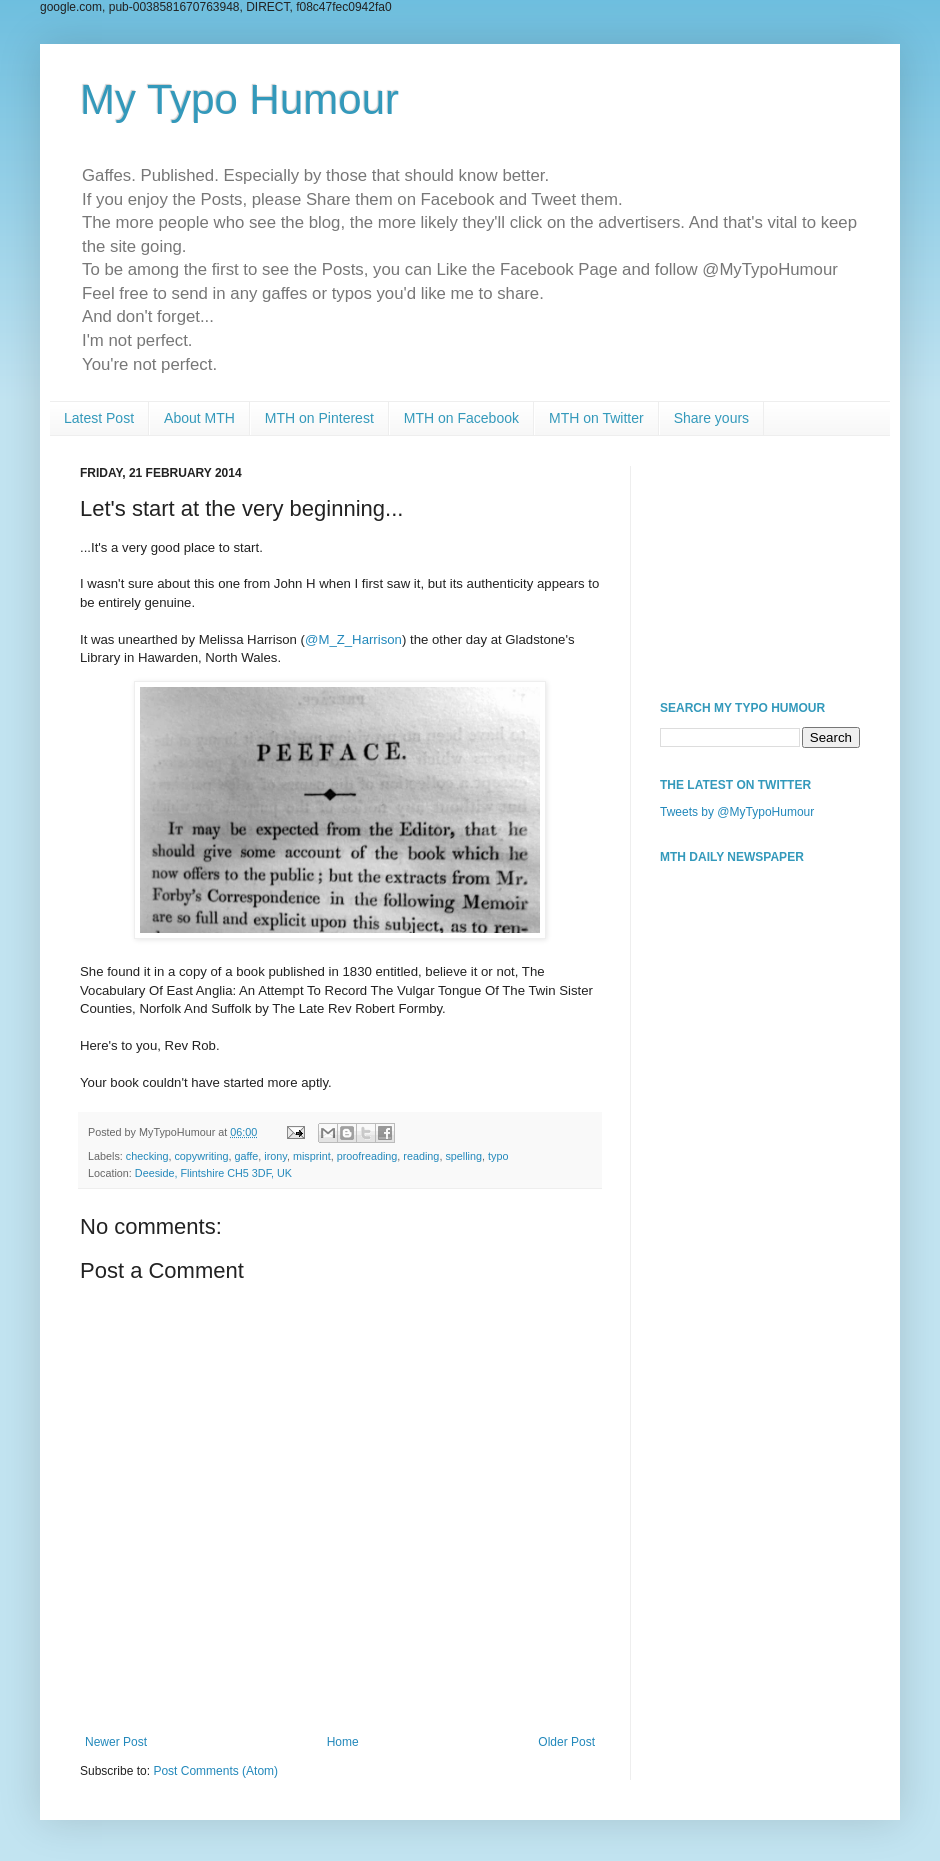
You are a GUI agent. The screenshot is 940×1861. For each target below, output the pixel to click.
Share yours (711, 418)
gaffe (246, 1156)
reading (421, 1156)
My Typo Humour (239, 99)
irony (275, 1156)
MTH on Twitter (596, 418)
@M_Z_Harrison (353, 639)
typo (498, 1156)
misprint (312, 1156)
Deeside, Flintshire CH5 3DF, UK (213, 1173)
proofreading (367, 1156)
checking (147, 1156)
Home (343, 1742)
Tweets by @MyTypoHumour (737, 812)
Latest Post (99, 418)
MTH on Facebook (461, 418)
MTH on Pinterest (319, 418)
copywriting (201, 1156)
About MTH (199, 418)
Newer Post (116, 1742)
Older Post (566, 1742)
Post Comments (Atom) (215, 1771)
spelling (463, 1156)
